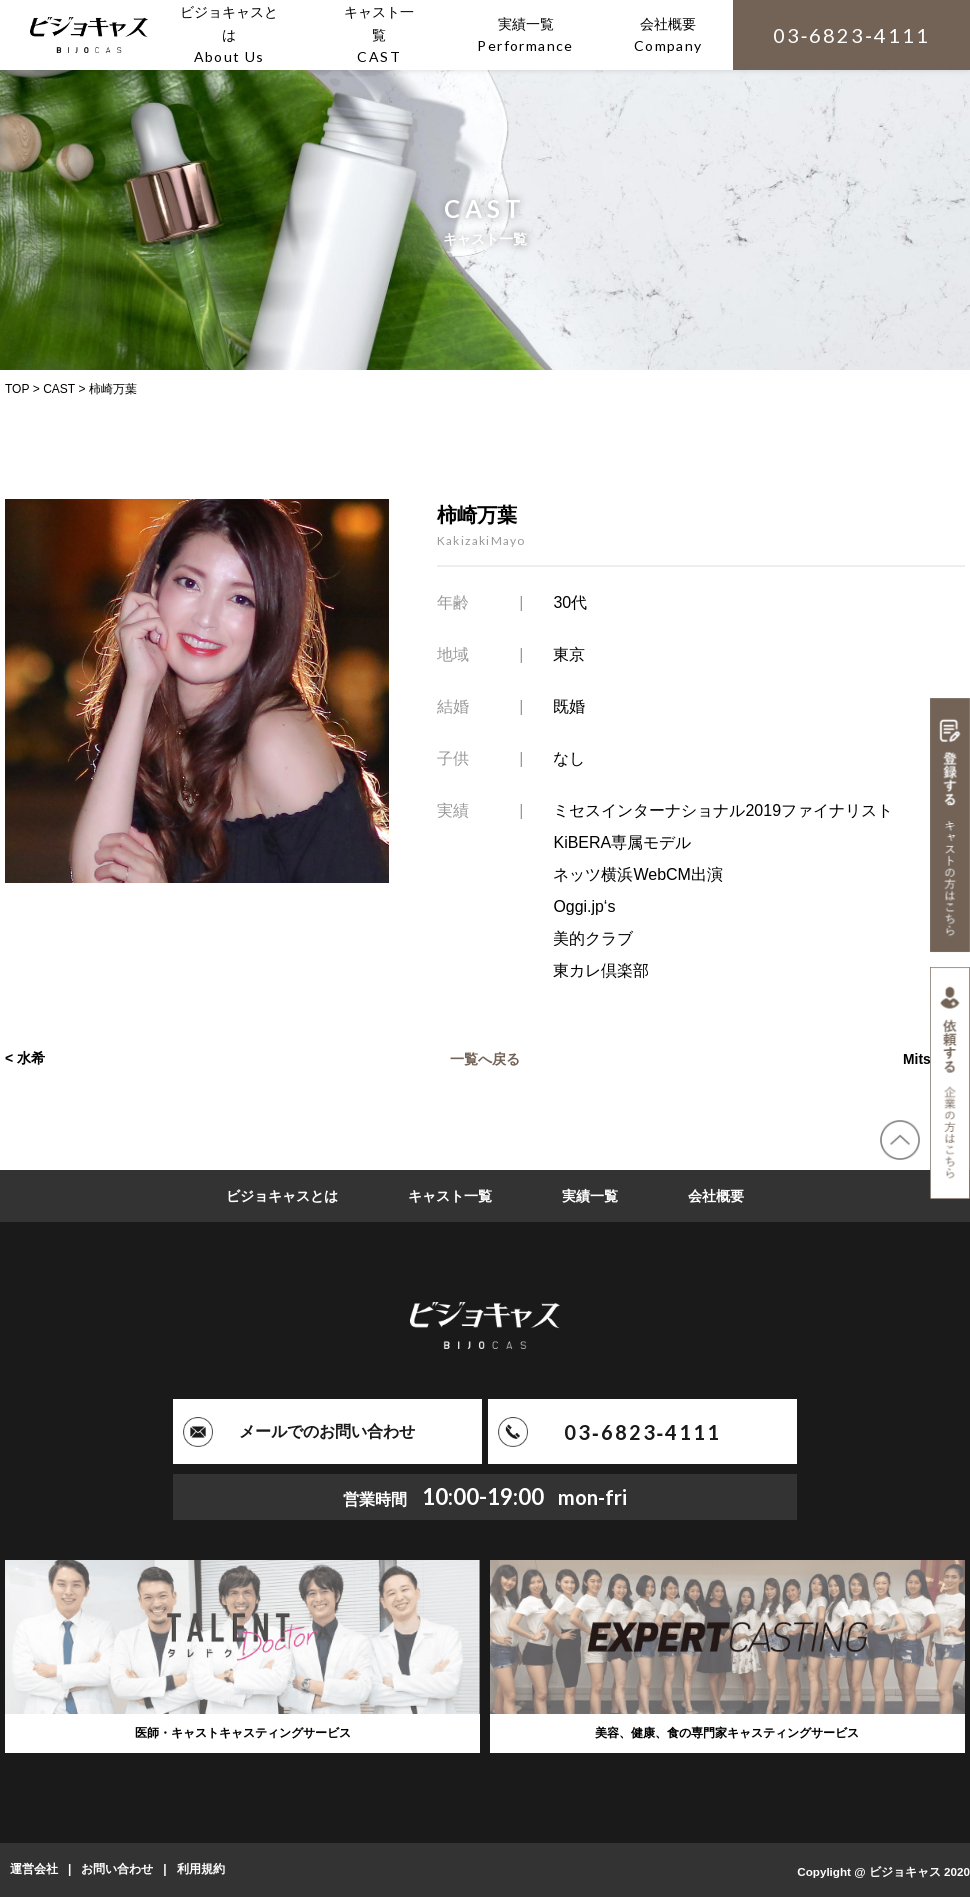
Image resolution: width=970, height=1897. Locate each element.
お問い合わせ (117, 1870)
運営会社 (34, 1870)
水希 (31, 1058)
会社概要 (716, 1196)
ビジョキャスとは (282, 1196)
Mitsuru (927, 1058)
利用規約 (201, 1870)
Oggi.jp (578, 906)
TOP (17, 389)
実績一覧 (590, 1196)
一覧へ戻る (485, 1058)
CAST (59, 389)
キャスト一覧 (450, 1196)
